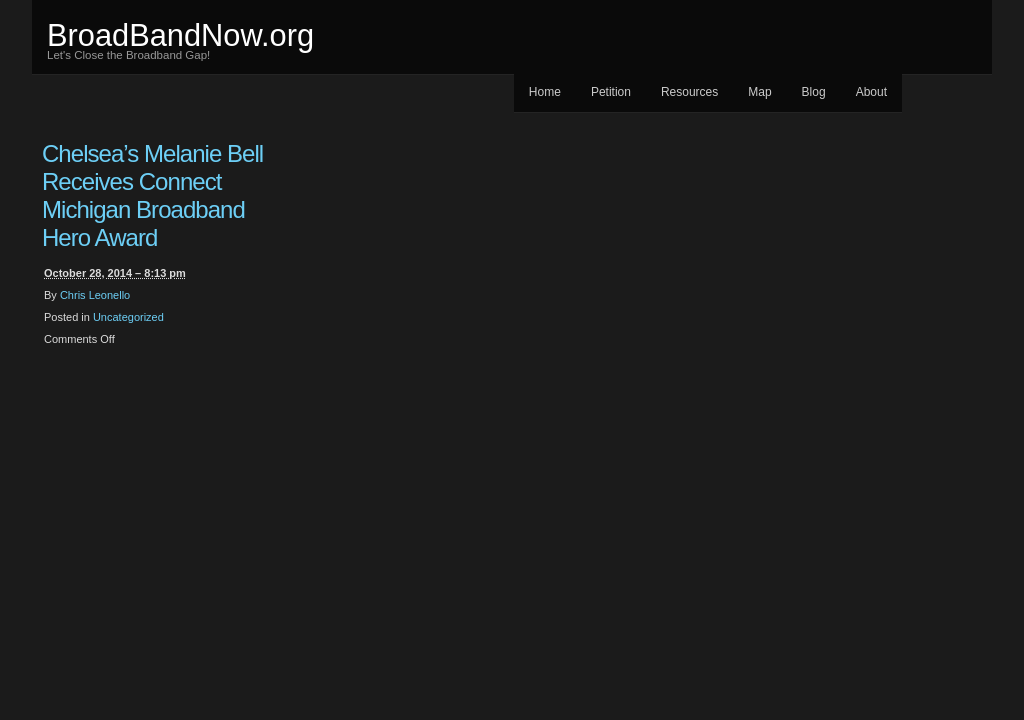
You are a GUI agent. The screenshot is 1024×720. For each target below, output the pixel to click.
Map (759, 92)
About (871, 92)
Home (545, 92)
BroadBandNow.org (180, 35)
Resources (689, 92)
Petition (611, 92)
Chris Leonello (95, 295)
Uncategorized (128, 317)
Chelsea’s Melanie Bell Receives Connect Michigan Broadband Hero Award (152, 195)
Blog (814, 92)
